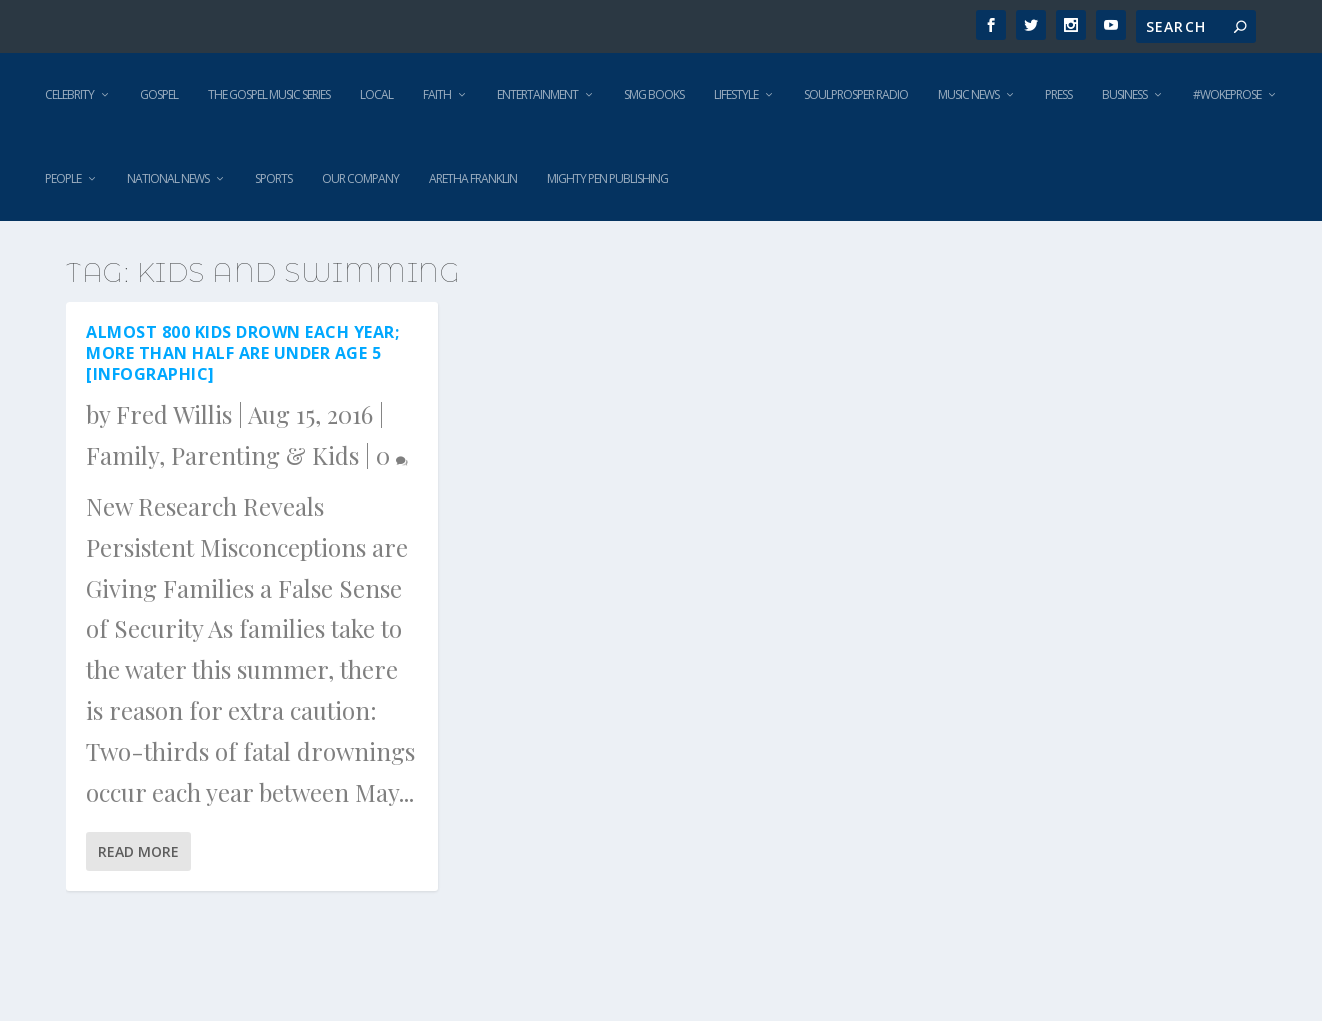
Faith (437, 94)
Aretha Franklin (473, 178)
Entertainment (537, 94)
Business (1124, 94)
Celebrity (69, 94)
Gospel (159, 94)
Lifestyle (736, 94)
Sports (273, 178)
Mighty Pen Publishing (607, 178)
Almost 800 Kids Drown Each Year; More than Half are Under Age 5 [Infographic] (242, 353)
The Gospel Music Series (269, 94)
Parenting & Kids (265, 455)
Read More (138, 851)
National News (168, 178)
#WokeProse (1227, 94)
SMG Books (654, 94)
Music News (968, 94)
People (63, 178)
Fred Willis (174, 414)
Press (1058, 94)
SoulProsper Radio (856, 94)
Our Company (360, 178)
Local (376, 94)
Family (122, 455)
